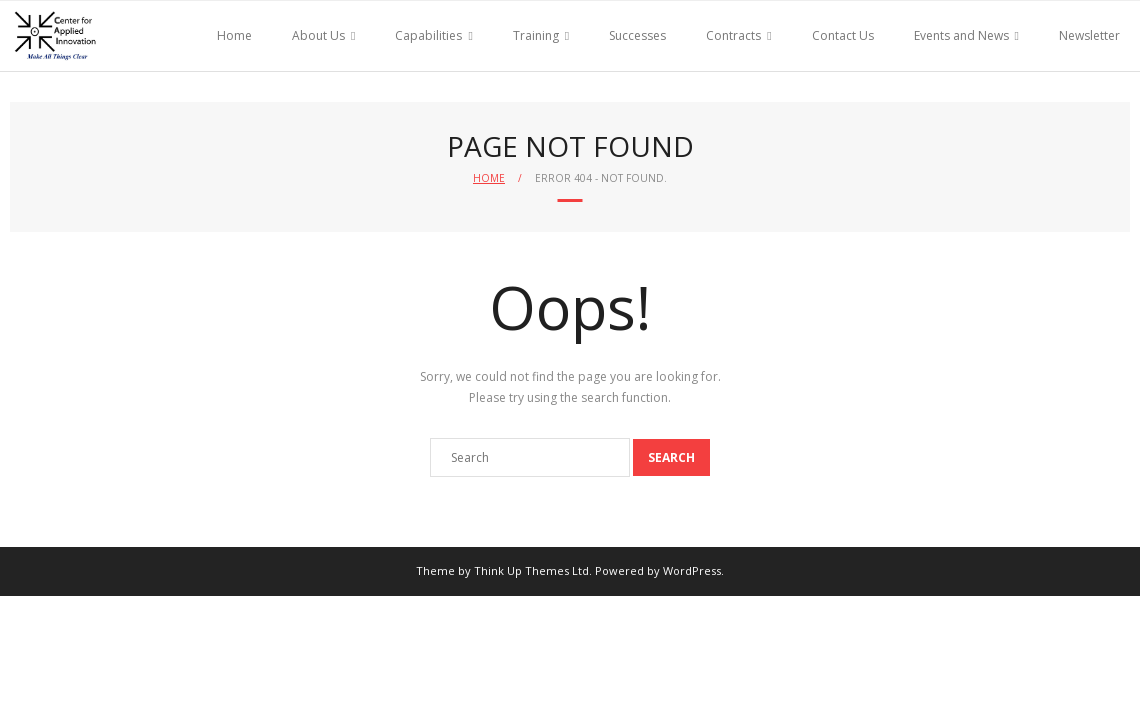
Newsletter (1089, 35)
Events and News (961, 35)
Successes (637, 35)
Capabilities (428, 35)
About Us (318, 35)
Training (536, 35)
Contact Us (843, 35)
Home (234, 35)
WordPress (692, 570)
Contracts (733, 35)
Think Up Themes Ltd (531, 570)
